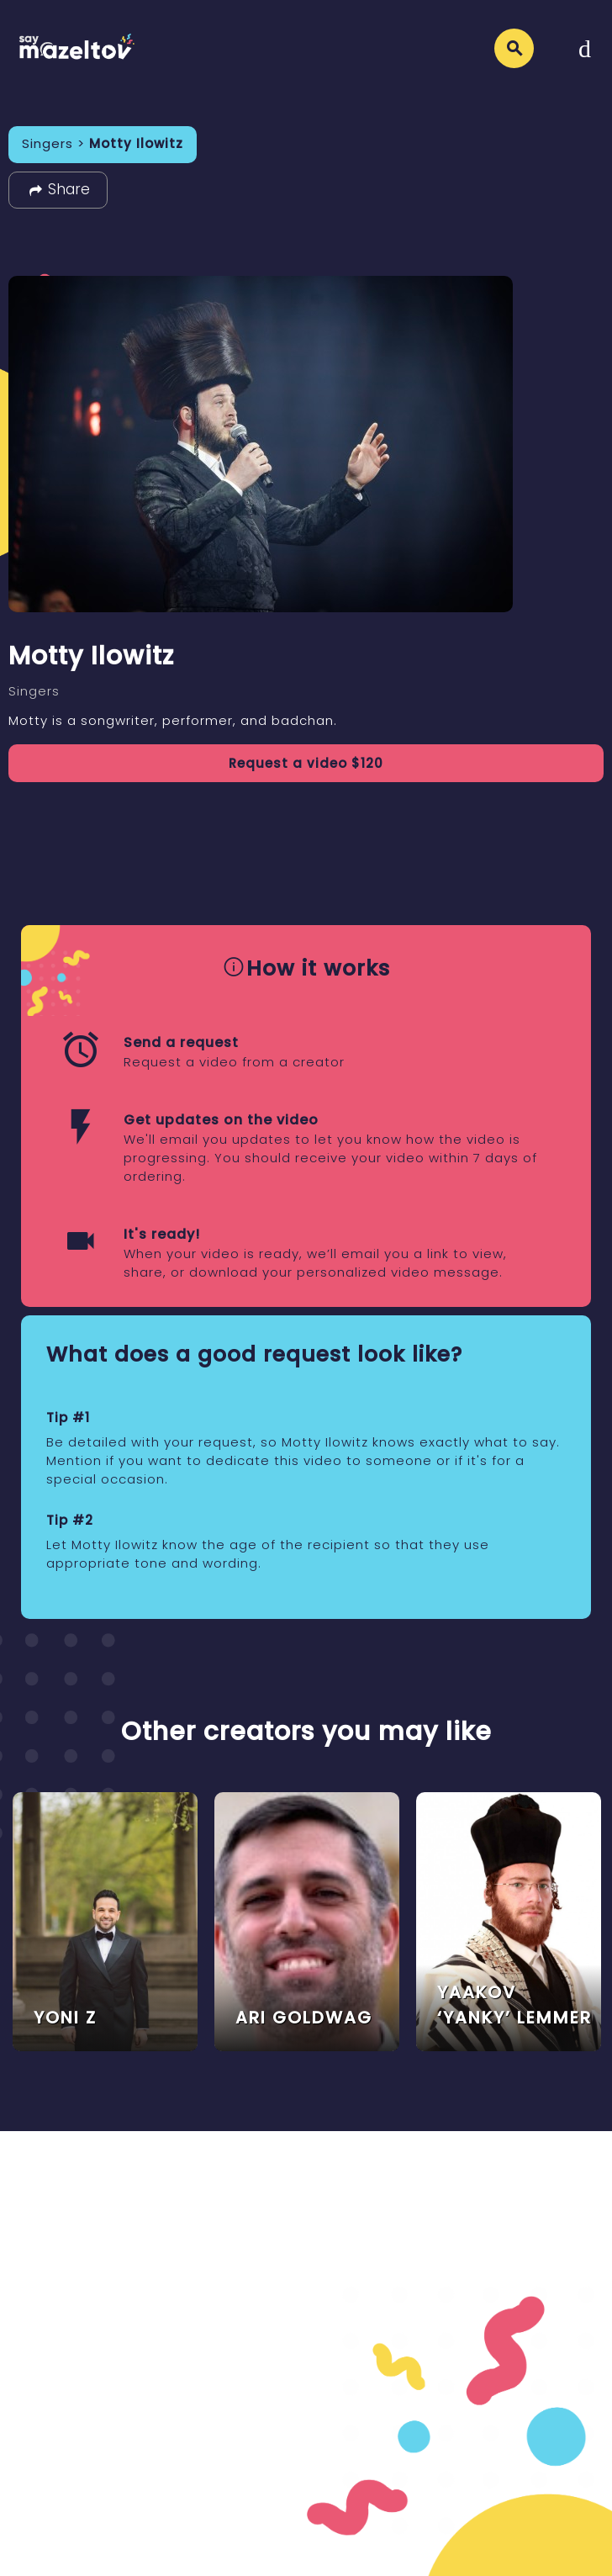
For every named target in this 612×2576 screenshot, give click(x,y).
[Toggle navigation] (584, 48)
